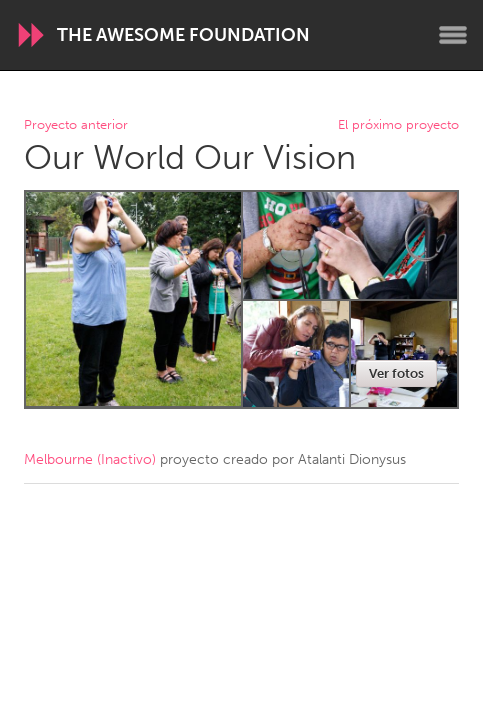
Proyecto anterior (76, 125)
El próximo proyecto (398, 125)
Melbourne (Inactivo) (90, 459)
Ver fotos (396, 373)
